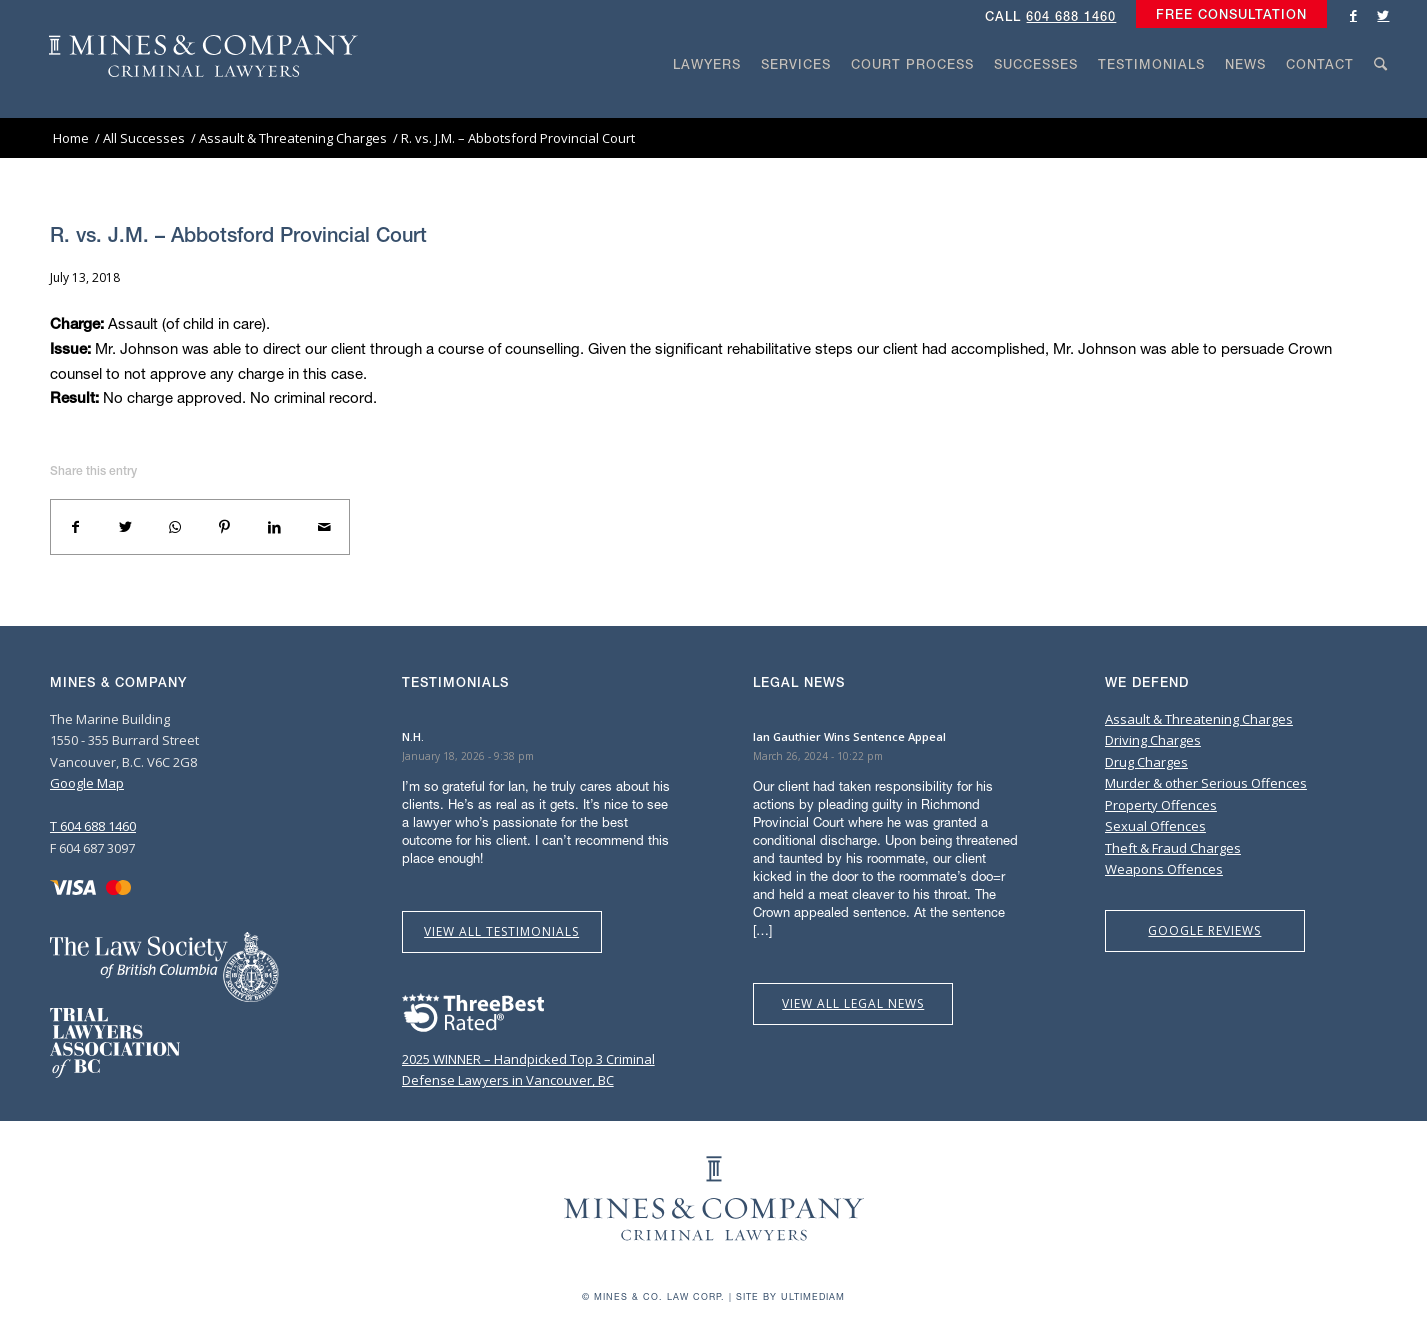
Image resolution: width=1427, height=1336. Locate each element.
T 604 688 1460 (93, 826)
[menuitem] (1226, 15)
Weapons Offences (1164, 869)
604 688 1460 (1071, 16)
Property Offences (1161, 805)
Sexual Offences (1155, 826)
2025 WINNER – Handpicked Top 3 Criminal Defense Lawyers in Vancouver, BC (528, 1059)
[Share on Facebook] (76, 527)
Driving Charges (1153, 740)
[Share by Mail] (324, 527)
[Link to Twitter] (1383, 15)
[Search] (1381, 102)
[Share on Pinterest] (225, 527)
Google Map (87, 783)
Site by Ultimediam (790, 1296)
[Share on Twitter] (126, 527)
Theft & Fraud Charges (1173, 848)
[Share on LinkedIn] (275, 527)
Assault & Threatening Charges (1199, 719)
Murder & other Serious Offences (1206, 783)
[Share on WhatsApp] (175, 527)
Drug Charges (1146, 762)
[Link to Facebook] (1353, 15)
